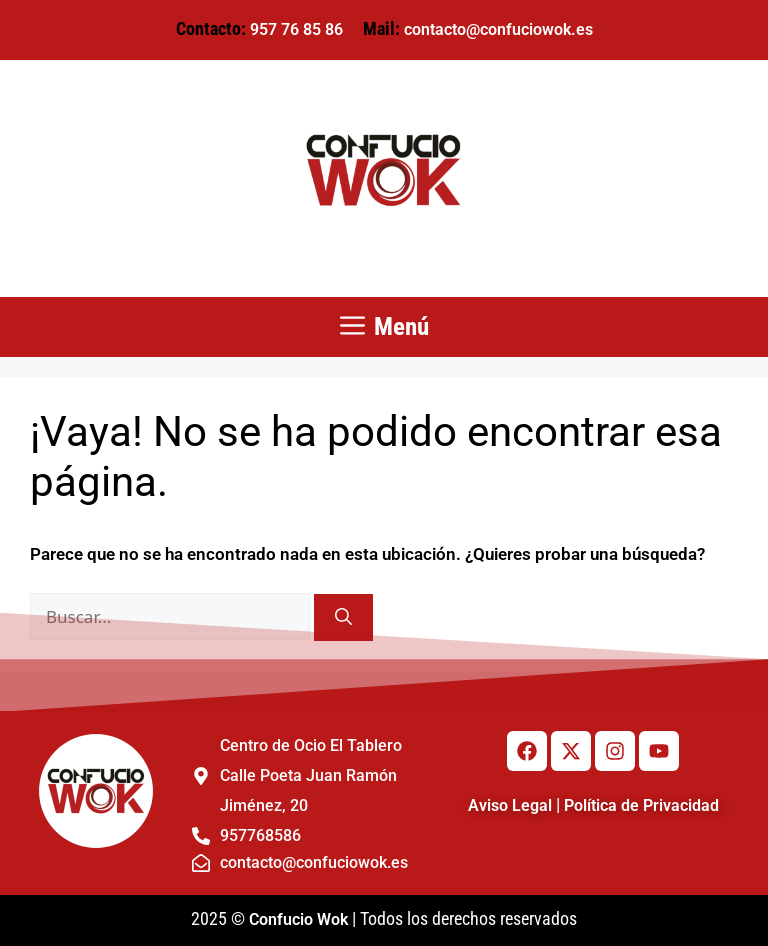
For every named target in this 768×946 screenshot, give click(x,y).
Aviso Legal (510, 805)
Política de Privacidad (641, 805)
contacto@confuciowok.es (498, 29)
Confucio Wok (298, 919)
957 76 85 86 (296, 29)
